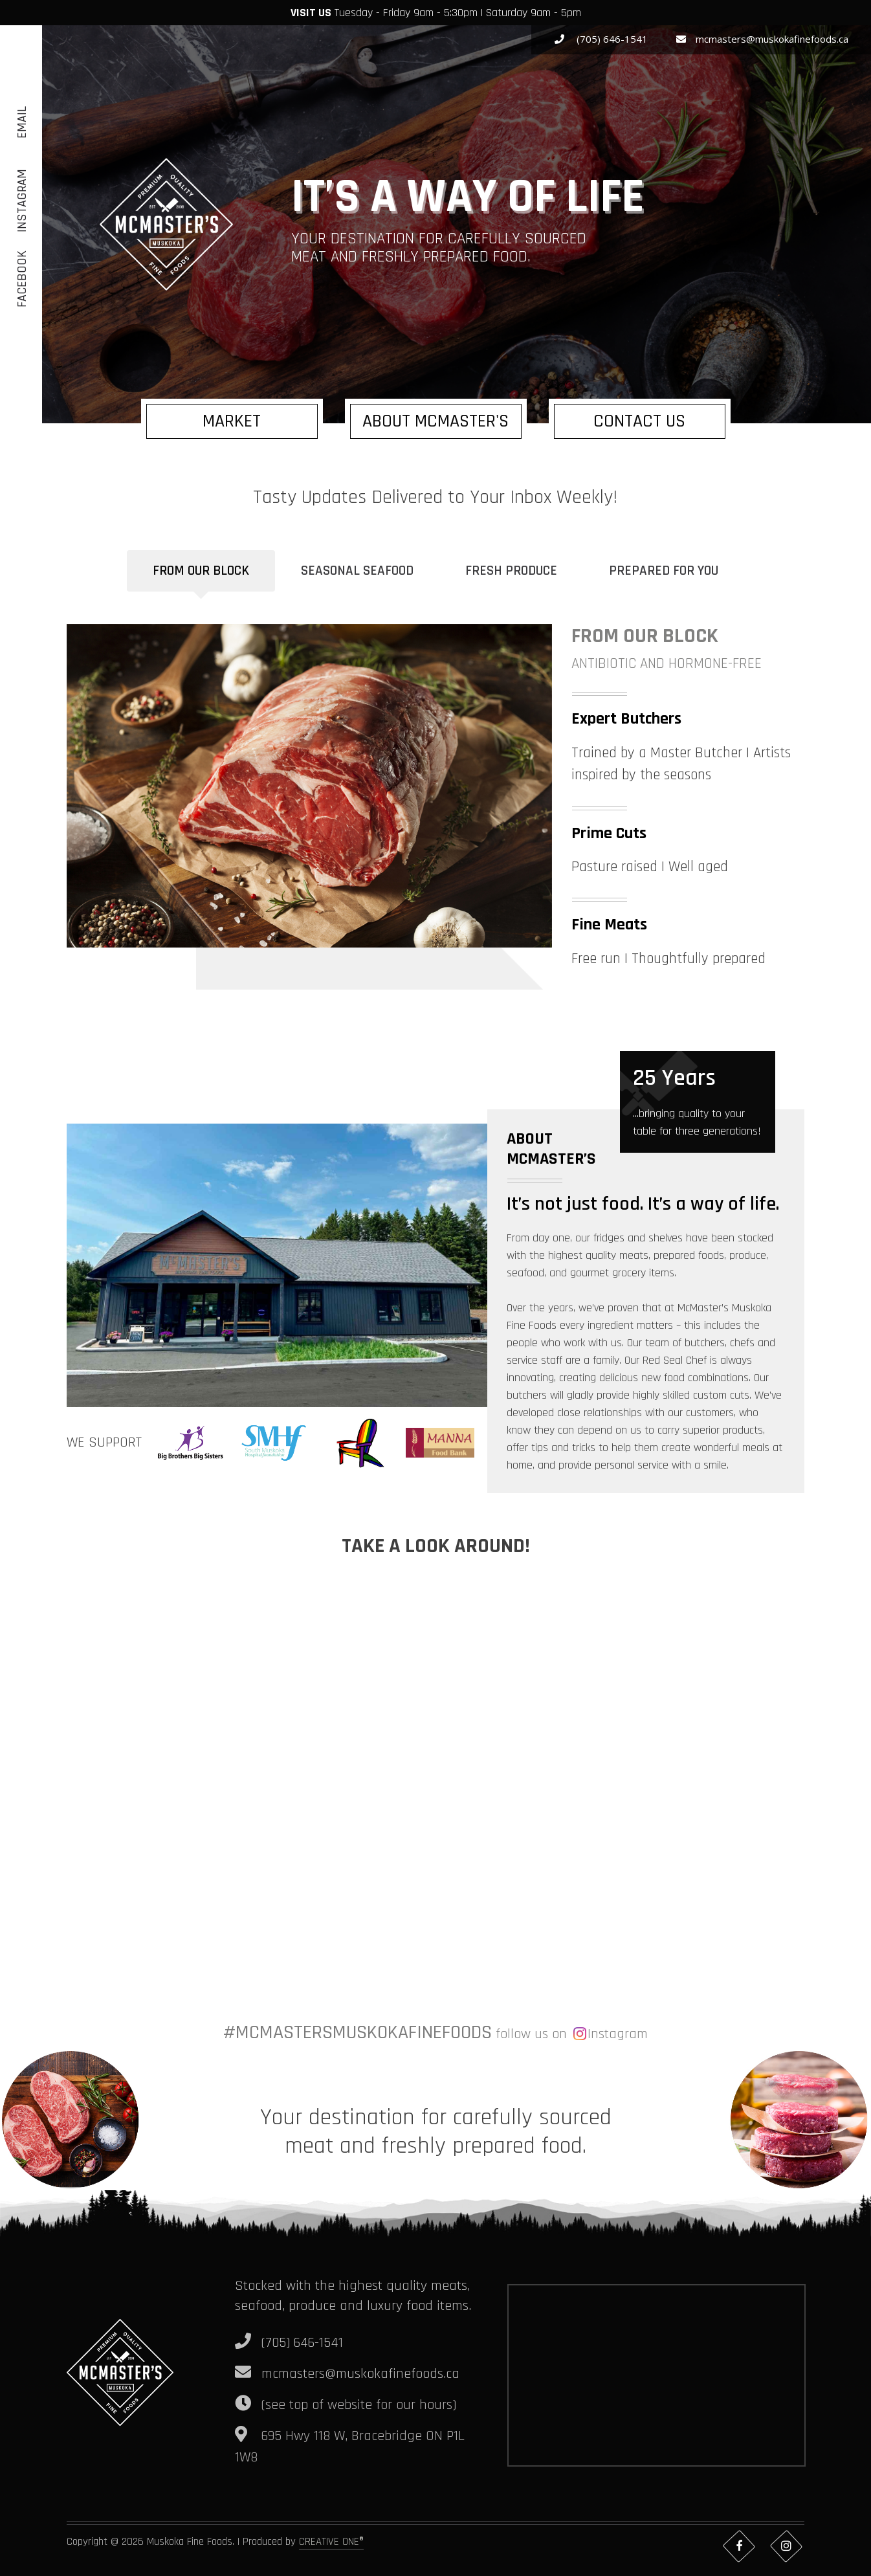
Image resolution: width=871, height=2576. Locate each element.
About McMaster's (435, 421)
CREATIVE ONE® (331, 2542)
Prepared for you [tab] (663, 570)
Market (232, 421)
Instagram (22, 200)
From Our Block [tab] (201, 570)
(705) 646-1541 (601, 38)
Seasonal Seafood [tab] (357, 570)
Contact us (639, 421)
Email (22, 122)
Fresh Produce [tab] (511, 570)
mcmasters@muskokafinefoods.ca (762, 38)
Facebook (22, 278)
